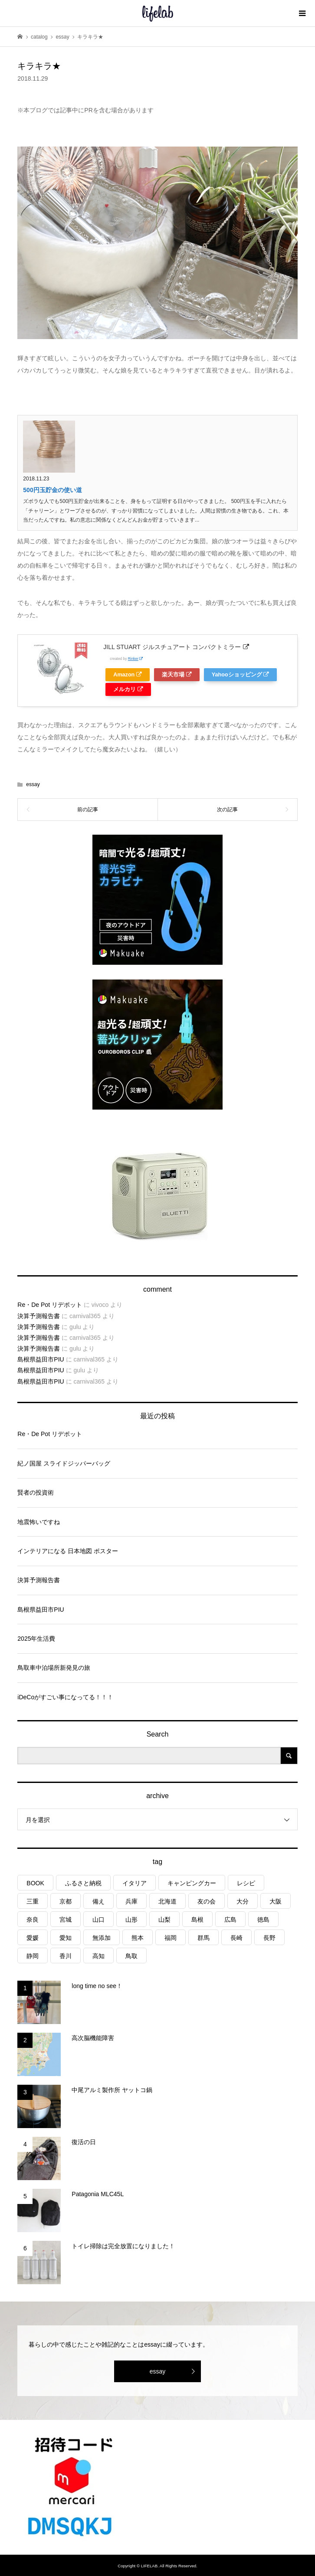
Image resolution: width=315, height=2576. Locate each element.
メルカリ (128, 689)
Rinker (135, 658)
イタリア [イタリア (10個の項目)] (134, 1883)
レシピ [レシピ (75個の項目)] (246, 1883)
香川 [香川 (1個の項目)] (65, 1955)
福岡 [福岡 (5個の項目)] (170, 1937)
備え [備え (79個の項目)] (98, 1901)
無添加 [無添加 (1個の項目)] (101, 1937)
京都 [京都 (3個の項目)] (65, 1901)
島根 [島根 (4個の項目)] (197, 1919)
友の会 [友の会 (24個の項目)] (206, 1901)
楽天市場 (177, 675)
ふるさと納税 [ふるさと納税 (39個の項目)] (83, 1883)
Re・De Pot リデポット (49, 1304)
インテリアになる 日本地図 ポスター (67, 1551)
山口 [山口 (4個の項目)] (98, 1919)
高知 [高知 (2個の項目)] (98, 1955)
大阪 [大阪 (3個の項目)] (275, 1901)
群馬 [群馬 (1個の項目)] (203, 1937)
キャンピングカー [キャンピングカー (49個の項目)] (191, 1883)
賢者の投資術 (35, 1492)
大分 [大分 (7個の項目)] (242, 1901)
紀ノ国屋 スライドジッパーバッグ (63, 1463)
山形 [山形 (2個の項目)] (131, 1919)
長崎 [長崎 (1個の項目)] (236, 1937)
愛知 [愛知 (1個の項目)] (65, 1937)
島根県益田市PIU (40, 1359)
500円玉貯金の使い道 (52, 489)
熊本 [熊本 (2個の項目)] (137, 1937)
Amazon (127, 675)
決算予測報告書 (38, 1315)
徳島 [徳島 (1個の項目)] (263, 1919)
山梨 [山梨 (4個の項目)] (164, 1919)
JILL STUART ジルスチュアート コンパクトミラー (176, 646)
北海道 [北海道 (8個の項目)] (167, 1901)
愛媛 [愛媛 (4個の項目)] (32, 1937)
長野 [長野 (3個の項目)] (269, 1937)
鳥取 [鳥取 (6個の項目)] (131, 1955)
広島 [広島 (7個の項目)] (230, 1919)
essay (32, 784)
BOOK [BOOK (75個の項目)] (35, 1883)
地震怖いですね (38, 1521)
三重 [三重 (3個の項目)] (32, 1901)
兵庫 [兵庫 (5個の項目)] (131, 1901)
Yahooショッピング (240, 675)
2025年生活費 (36, 1638)
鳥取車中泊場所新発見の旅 (53, 1667)
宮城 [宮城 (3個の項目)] (65, 1919)
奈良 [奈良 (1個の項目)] (32, 1919)
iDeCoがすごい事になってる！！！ (65, 1697)
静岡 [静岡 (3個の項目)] (32, 1955)
